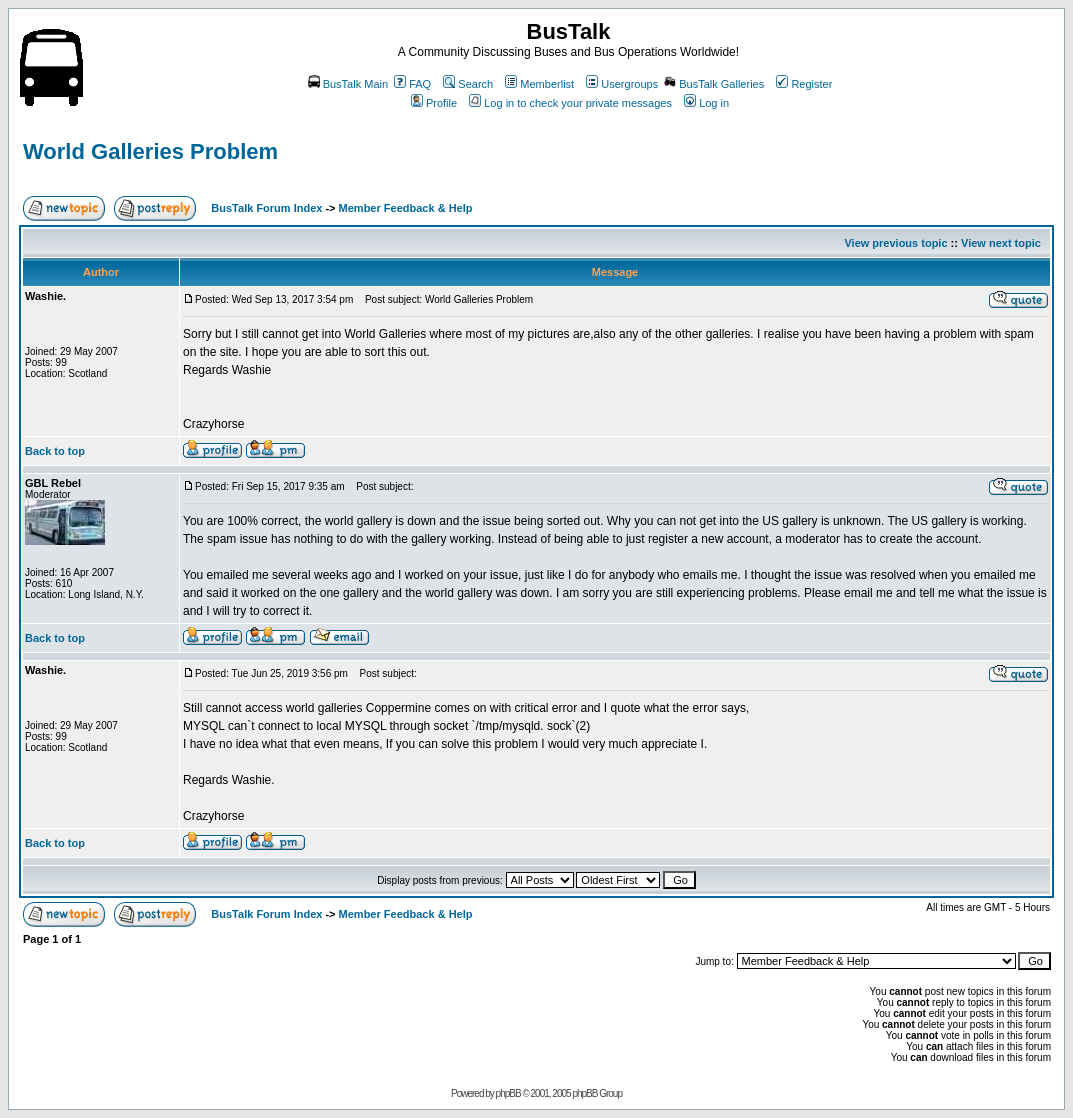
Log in (706, 103)
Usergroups (622, 84)
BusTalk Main (348, 84)
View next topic (1001, 243)
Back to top (55, 451)
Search (468, 84)
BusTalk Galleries (714, 84)
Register (804, 84)
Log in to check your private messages (570, 103)
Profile (434, 103)
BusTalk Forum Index (266, 208)
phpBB (508, 1093)
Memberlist (539, 84)
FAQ (412, 84)
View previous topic (895, 243)
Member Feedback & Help (406, 208)
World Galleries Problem (150, 151)
